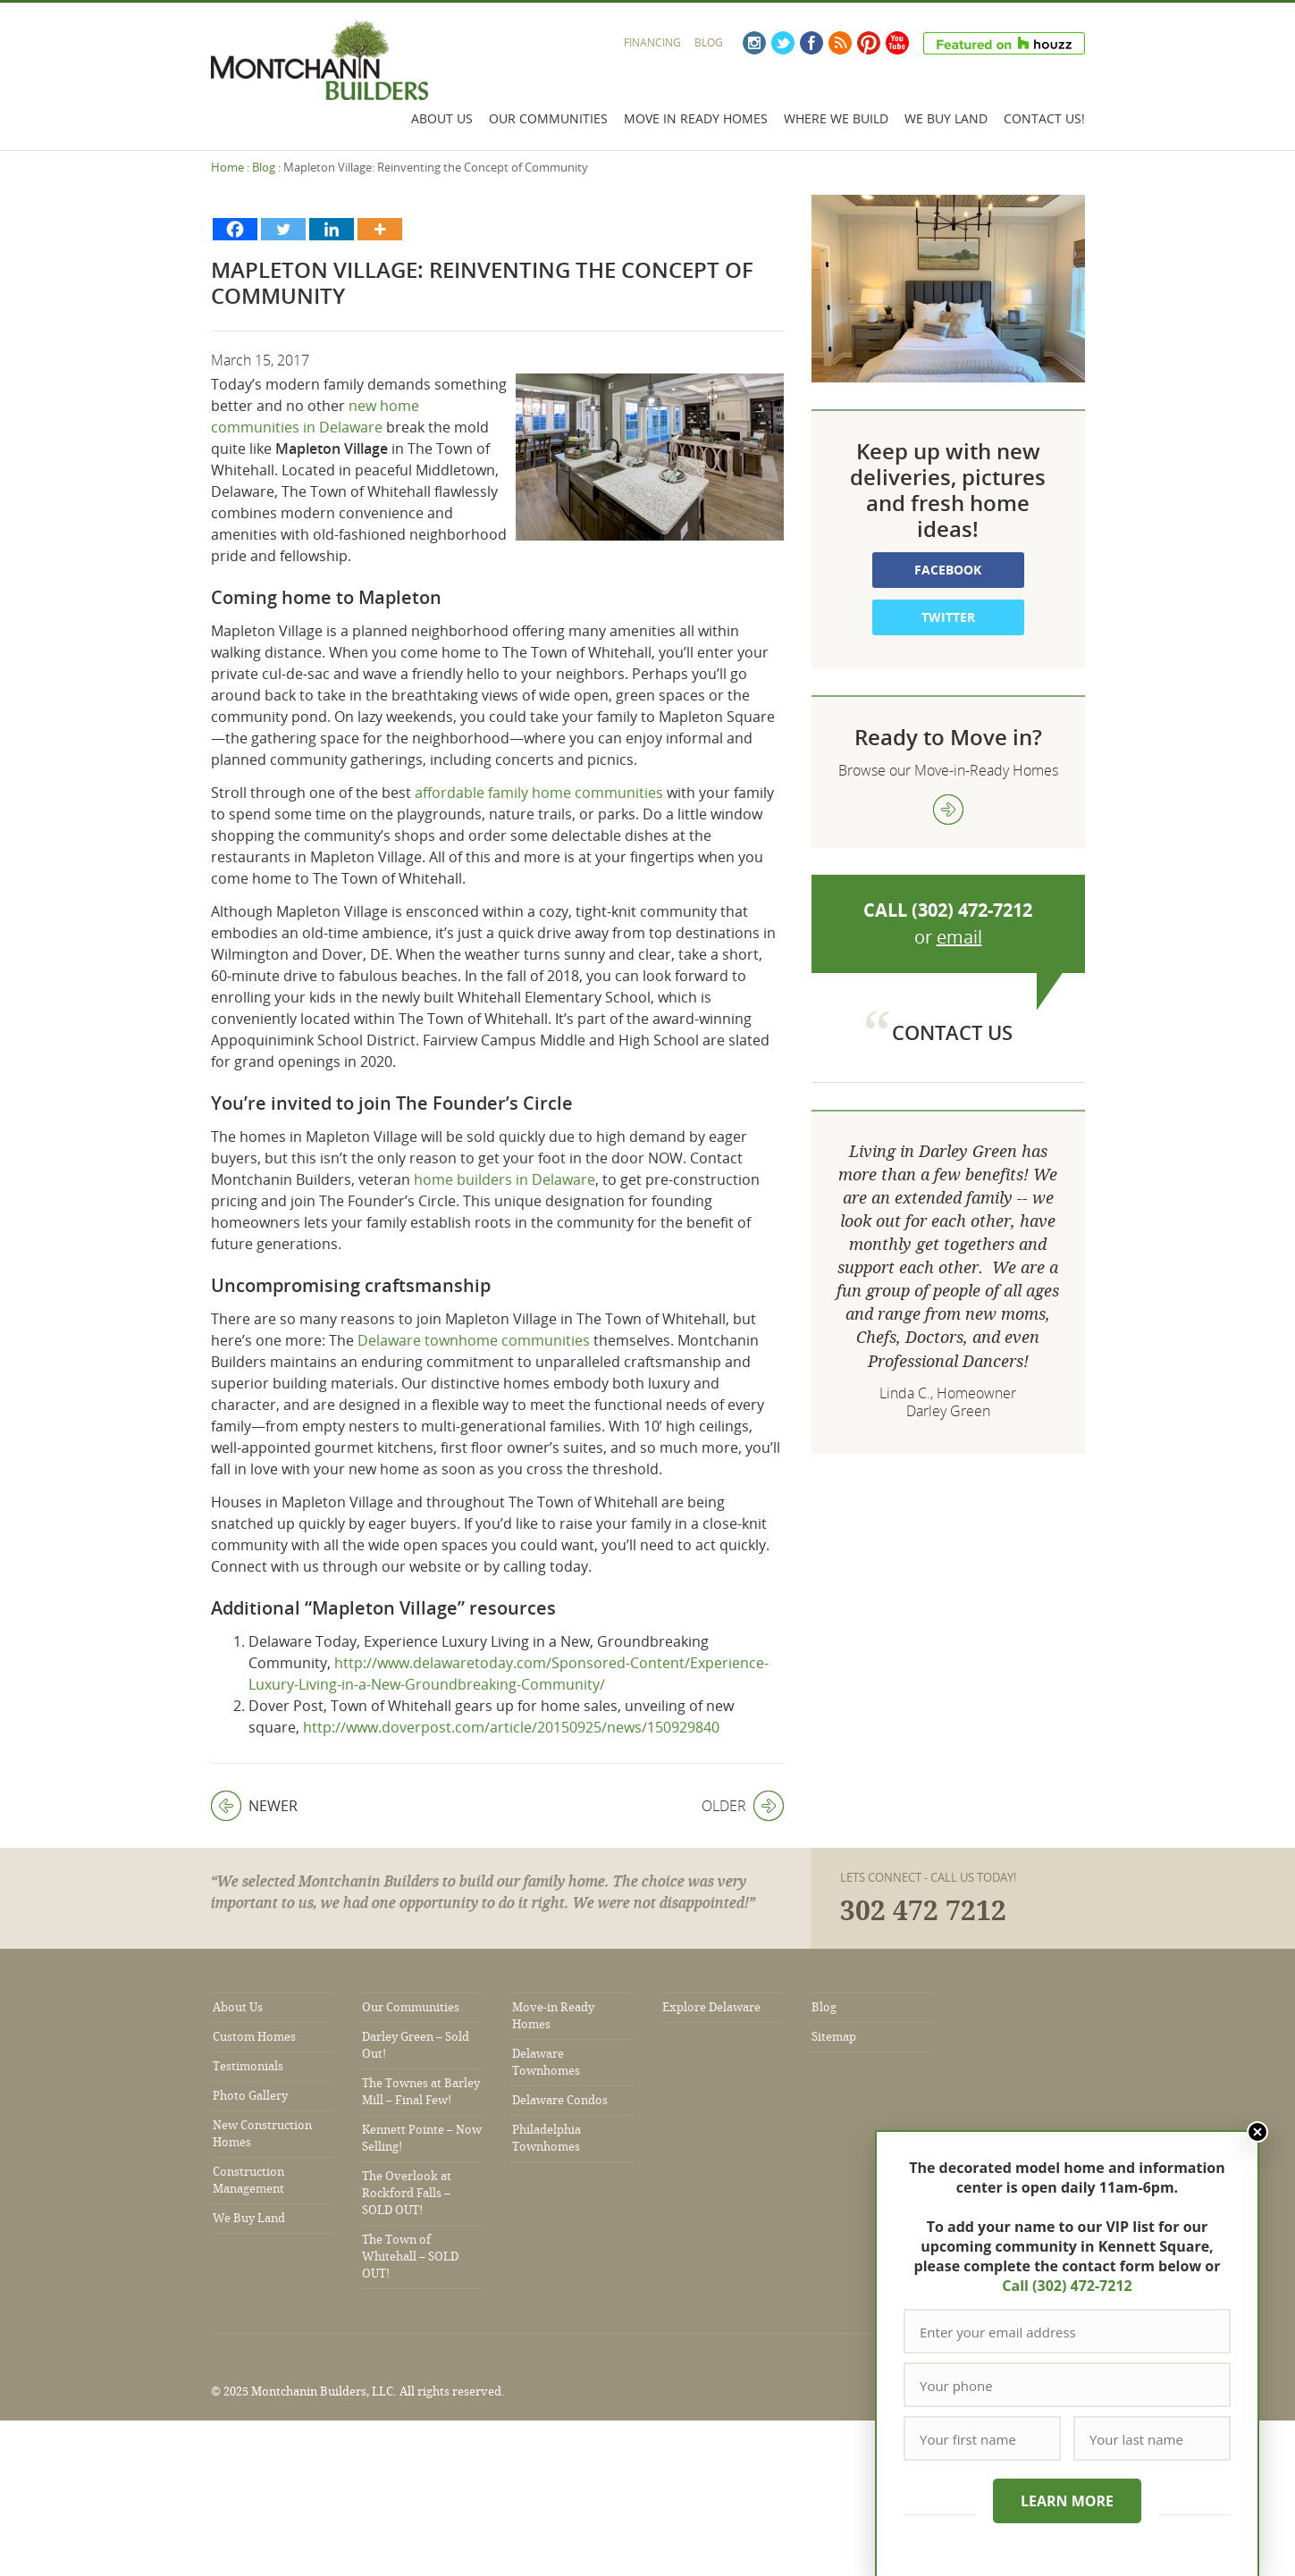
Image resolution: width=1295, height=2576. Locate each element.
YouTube (897, 43)
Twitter (783, 43)
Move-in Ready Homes (553, 2016)
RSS (840, 43)
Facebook (811, 43)
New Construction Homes (262, 2134)
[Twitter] (283, 229)
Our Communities (548, 118)
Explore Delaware (711, 2007)
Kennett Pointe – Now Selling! (422, 2138)
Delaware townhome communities (473, 1340)
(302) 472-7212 (972, 910)
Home (227, 167)
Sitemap (833, 2036)
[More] (379, 229)
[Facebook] (235, 229)
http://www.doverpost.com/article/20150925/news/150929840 (511, 1727)
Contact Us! (1044, 118)
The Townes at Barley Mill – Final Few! (421, 2092)
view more (948, 809)
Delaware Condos (560, 2100)
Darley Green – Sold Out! (415, 2045)
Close (1257, 2132)
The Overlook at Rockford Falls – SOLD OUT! (406, 2193)
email (959, 937)
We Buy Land (946, 118)
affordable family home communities (539, 792)
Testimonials (248, 2066)
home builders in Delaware (504, 1179)
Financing (652, 42)
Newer (254, 1806)
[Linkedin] (331, 229)
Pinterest (868, 43)
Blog (708, 42)
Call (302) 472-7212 (1066, 2285)
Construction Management (248, 2180)
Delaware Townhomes (546, 2062)
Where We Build (836, 118)
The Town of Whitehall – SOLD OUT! (410, 2256)
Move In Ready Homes (696, 118)
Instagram (754, 43)
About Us (442, 118)
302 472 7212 (923, 1911)
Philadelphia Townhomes (546, 2138)
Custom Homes (254, 2036)
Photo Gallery (250, 2095)
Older (743, 1806)
